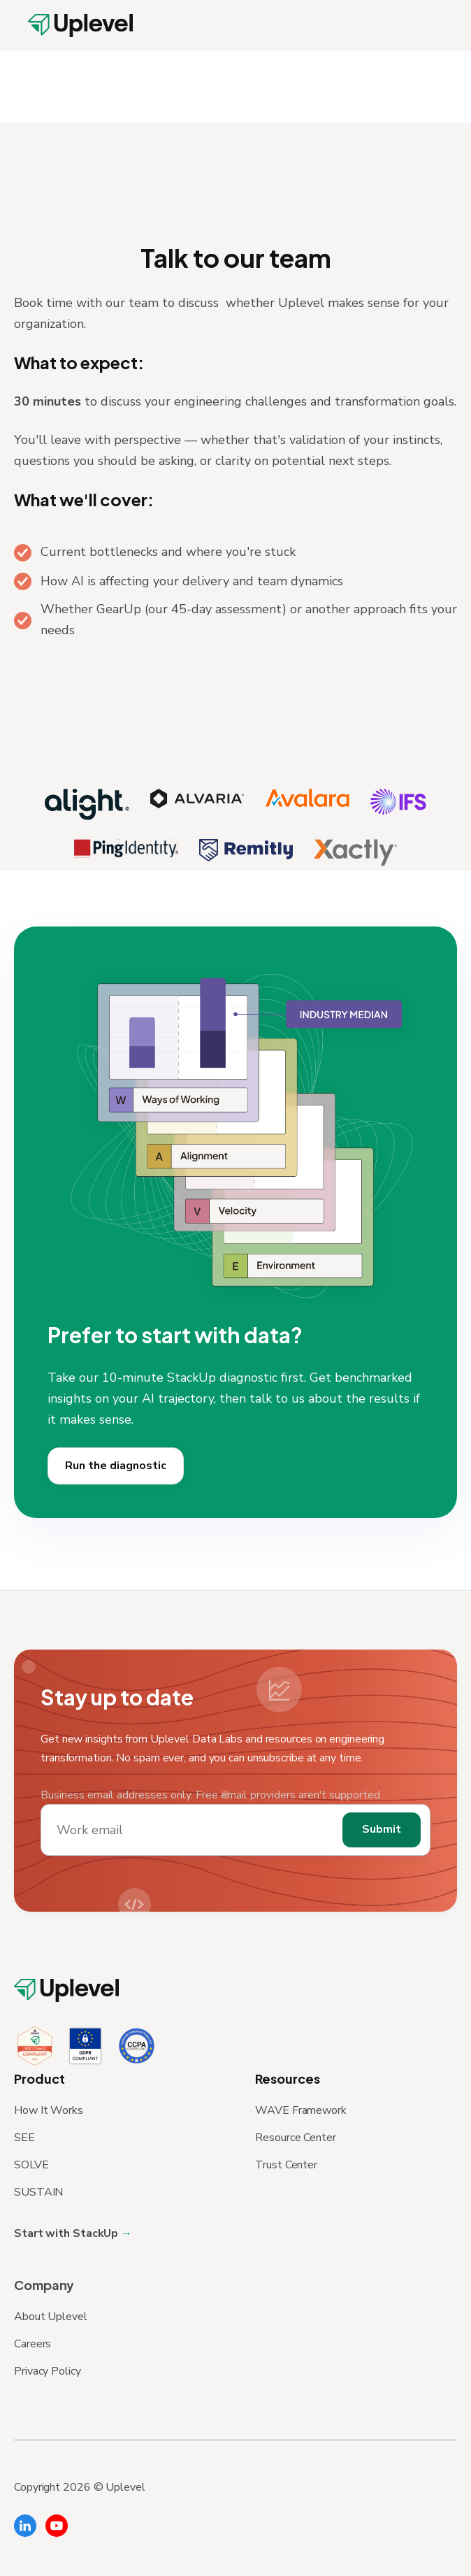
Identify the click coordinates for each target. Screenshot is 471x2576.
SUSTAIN (38, 2192)
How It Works (48, 2110)
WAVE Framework (301, 2110)
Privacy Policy (47, 2371)
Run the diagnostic (115, 1479)
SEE (24, 2137)
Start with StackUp (67, 2233)
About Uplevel (50, 2316)
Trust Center (286, 2165)
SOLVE (31, 2165)
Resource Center (295, 2137)
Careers (32, 2344)
